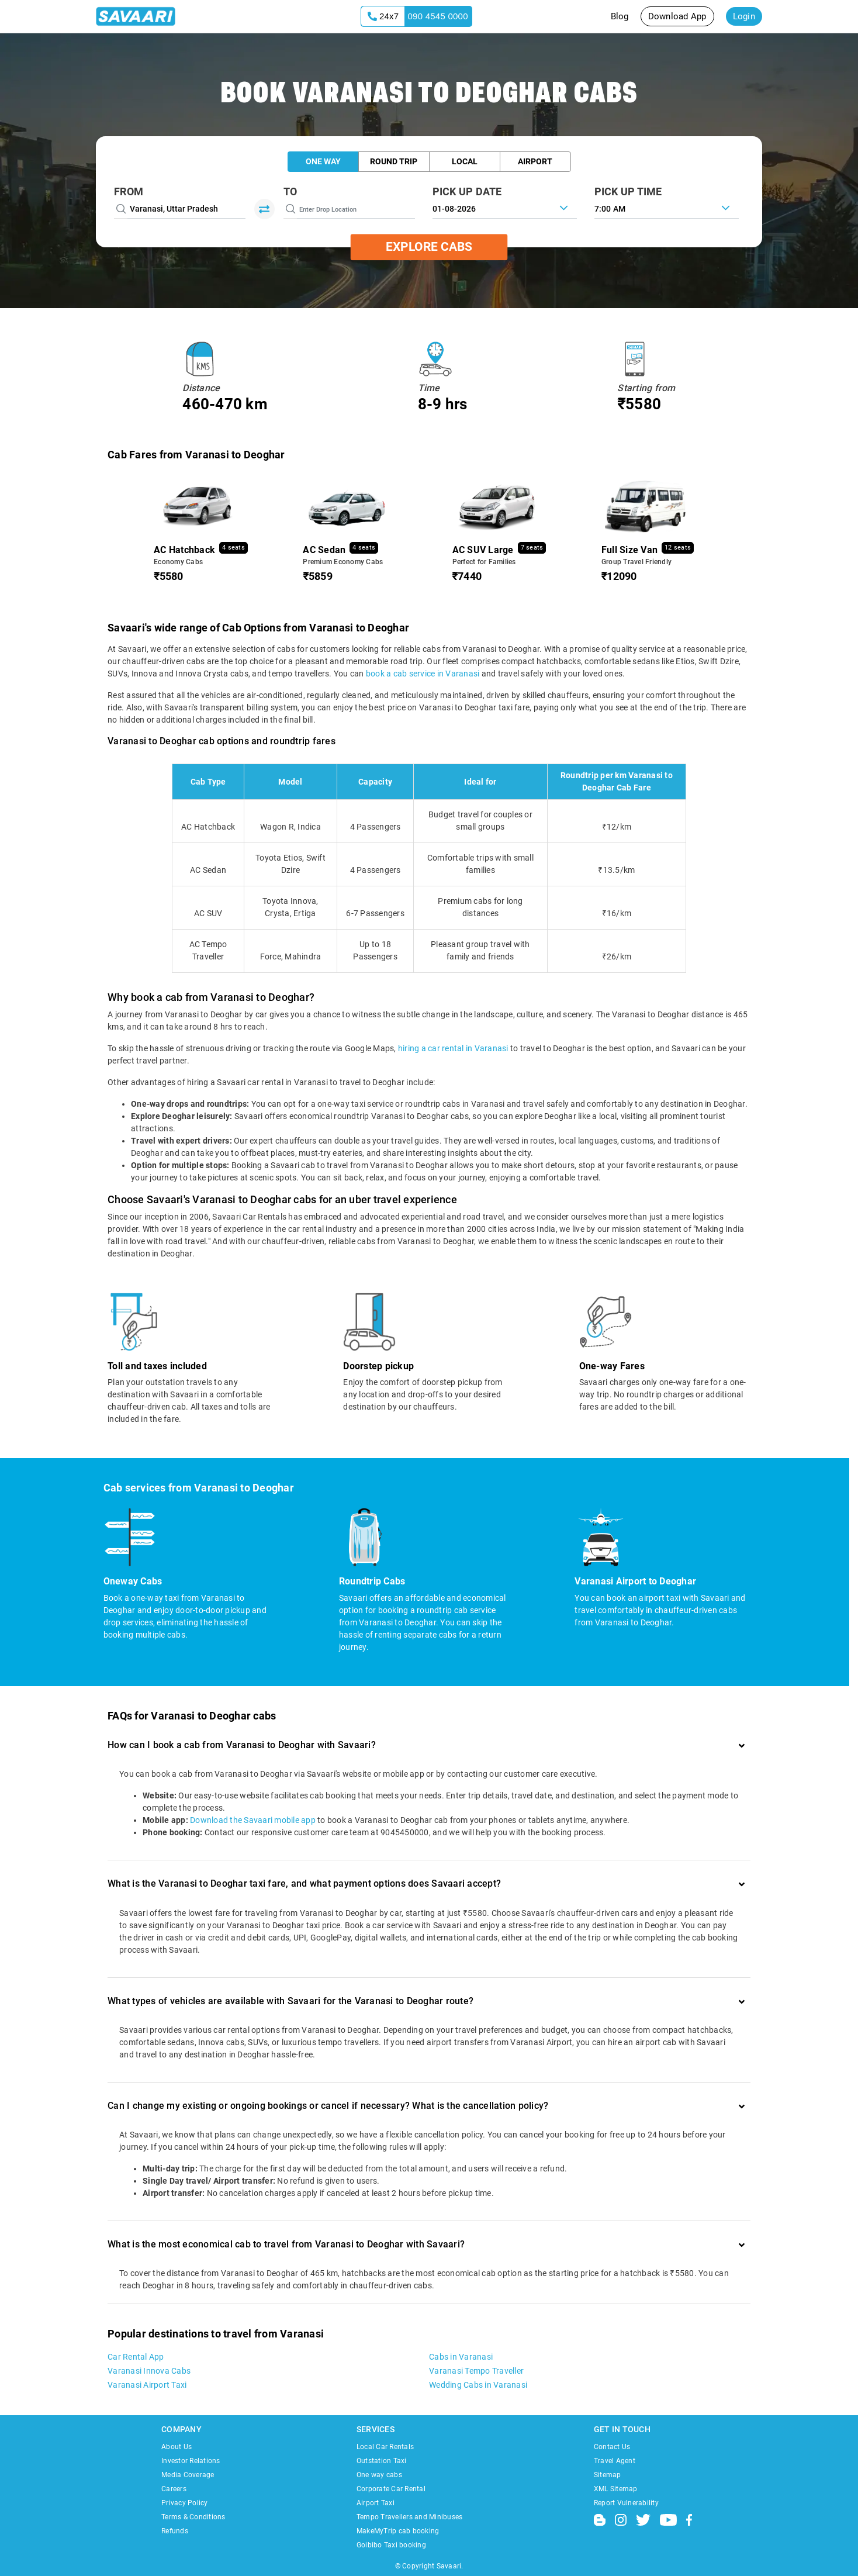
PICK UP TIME (628, 191)
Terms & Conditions (193, 2517)
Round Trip (393, 161)
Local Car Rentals (385, 2447)
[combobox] (666, 207)
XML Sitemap (616, 2489)
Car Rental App (136, 2356)
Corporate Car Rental (391, 2489)
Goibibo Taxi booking (391, 2545)
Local (465, 161)
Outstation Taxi (382, 2461)
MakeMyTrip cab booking (398, 2531)
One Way (323, 161)
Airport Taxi (376, 2503)
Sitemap (607, 2475)
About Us (176, 2447)
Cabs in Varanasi (461, 2356)
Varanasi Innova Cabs (149, 2370)
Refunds (174, 2531)
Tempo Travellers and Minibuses (410, 2517)
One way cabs (379, 2475)
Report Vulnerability (626, 2503)
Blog (620, 16)
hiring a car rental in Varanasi (453, 1048)
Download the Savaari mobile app (253, 1820)
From (128, 191)
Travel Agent (614, 2461)
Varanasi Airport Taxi (147, 2384)
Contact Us (612, 2447)
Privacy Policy (184, 2503)
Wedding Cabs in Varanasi (478, 2384)
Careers (173, 2489)
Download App (677, 16)
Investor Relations (190, 2461)
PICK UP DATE (467, 191)
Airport (535, 161)
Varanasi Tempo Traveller (476, 2370)
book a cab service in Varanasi (423, 673)
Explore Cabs (429, 247)
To (290, 191)
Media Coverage (187, 2475)
